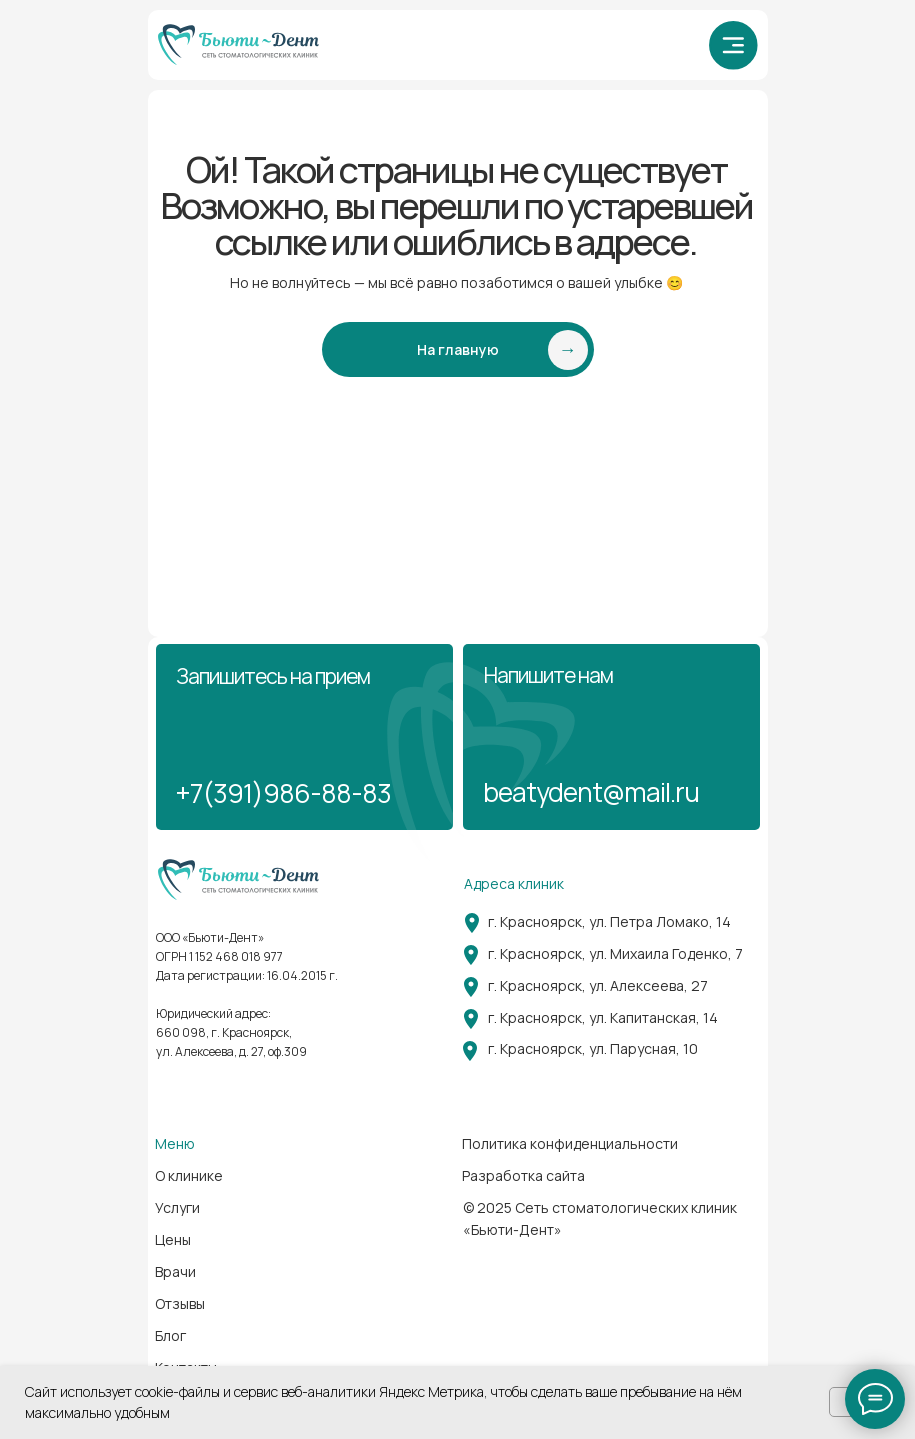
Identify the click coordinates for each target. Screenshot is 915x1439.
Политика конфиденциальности (570, 1143)
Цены (173, 1239)
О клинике (189, 1175)
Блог (170, 1335)
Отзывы (180, 1303)
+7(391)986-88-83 (283, 793)
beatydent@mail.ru (591, 792)
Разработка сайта (523, 1175)
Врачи (175, 1271)
